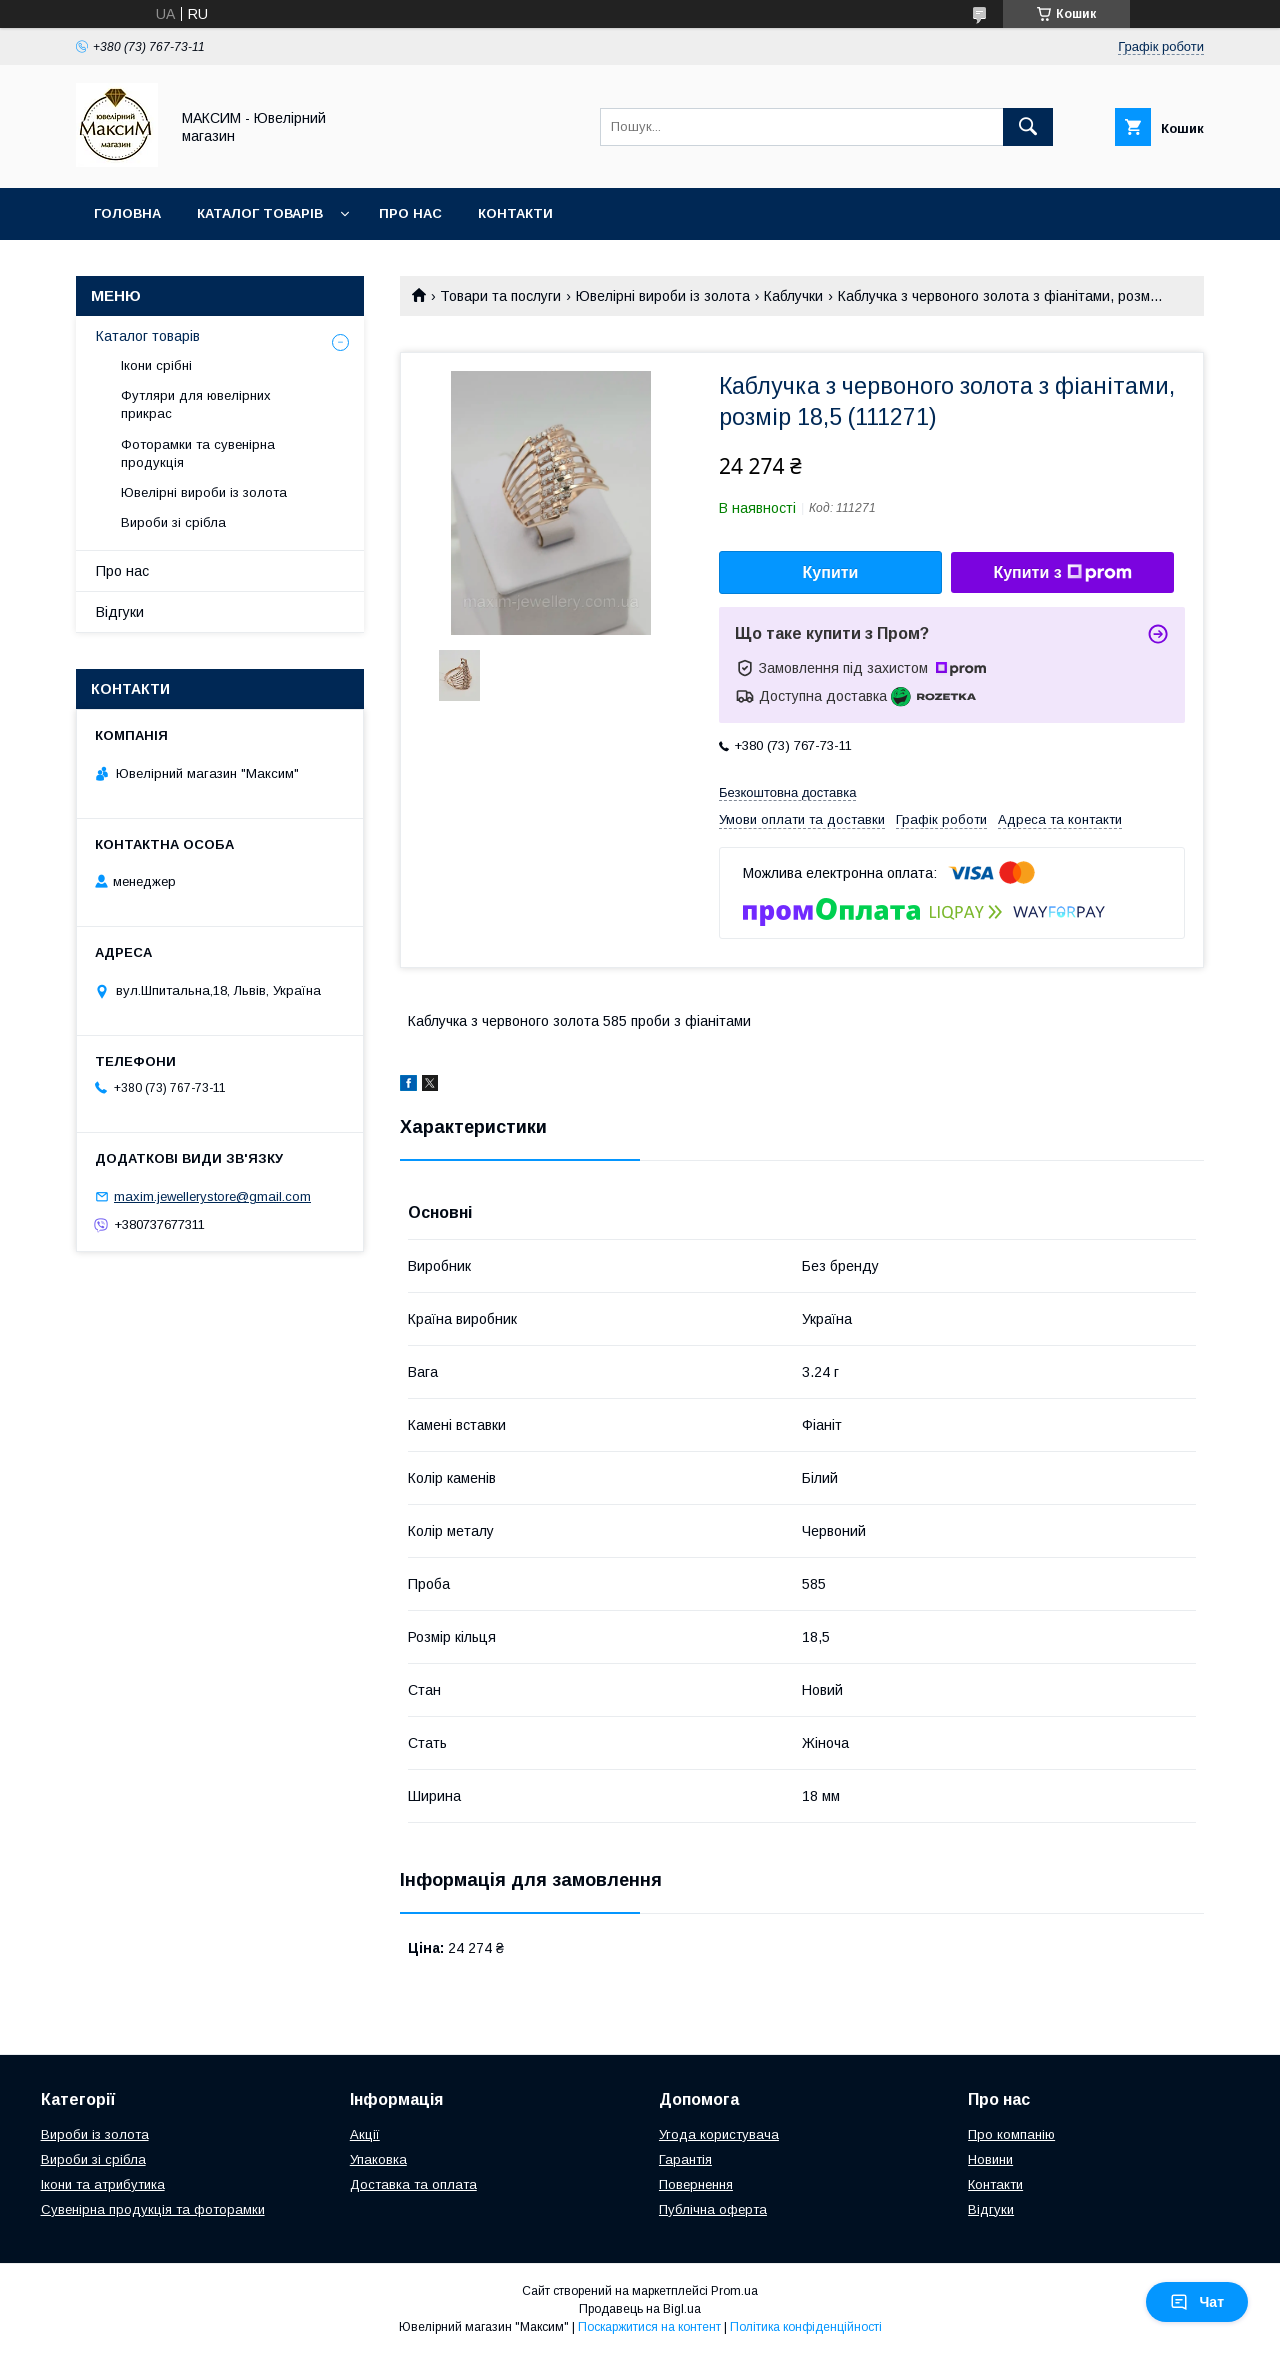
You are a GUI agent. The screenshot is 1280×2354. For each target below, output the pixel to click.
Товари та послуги (500, 296)
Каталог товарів (260, 213)
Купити (831, 572)
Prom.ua (734, 2291)
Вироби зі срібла (173, 522)
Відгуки (120, 612)
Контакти (515, 213)
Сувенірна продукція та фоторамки (153, 2209)
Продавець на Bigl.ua (640, 2309)
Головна (127, 213)
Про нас (410, 213)
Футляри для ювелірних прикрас (196, 404)
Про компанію (1011, 2134)
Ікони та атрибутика (103, 2184)
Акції (365, 2134)
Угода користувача (719, 2134)
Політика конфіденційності (806, 2327)
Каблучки (793, 296)
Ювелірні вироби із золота (663, 296)
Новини (990, 2159)
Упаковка (378, 2159)
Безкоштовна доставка (787, 792)
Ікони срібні (156, 365)
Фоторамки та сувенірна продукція (198, 453)
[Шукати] (1028, 127)
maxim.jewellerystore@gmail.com (212, 1196)
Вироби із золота (95, 2134)
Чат (1197, 2302)
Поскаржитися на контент (649, 2327)
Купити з (1062, 573)
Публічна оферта (713, 2209)
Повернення (696, 2184)
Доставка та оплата (413, 2184)
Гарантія (685, 2159)
